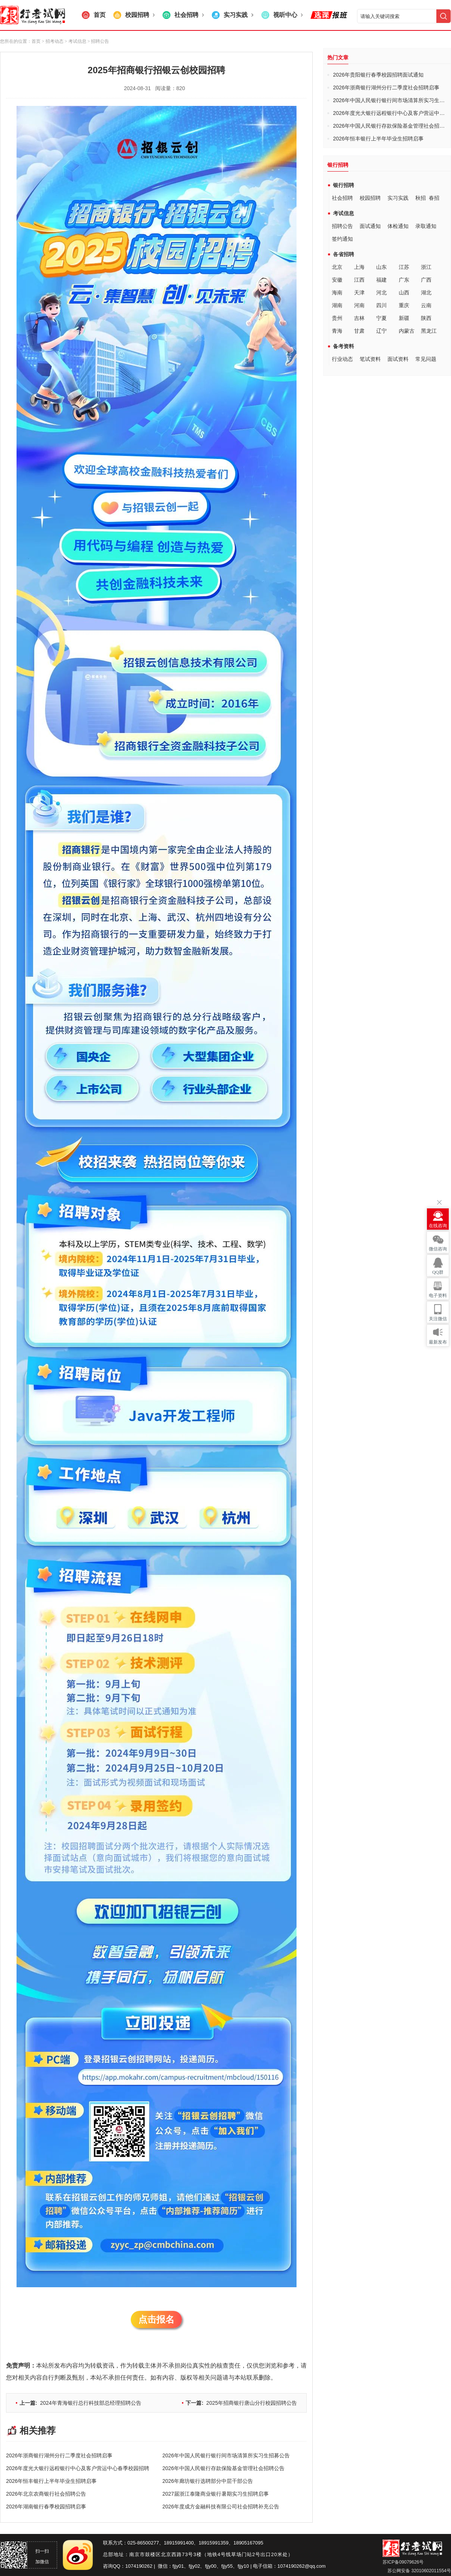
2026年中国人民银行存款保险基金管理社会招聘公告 (223, 2468)
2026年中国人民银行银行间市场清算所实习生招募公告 (226, 2455)
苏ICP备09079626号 (403, 2562)
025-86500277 (143, 2543)
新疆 (404, 318)
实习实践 (398, 198)
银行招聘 (343, 185)
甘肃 (359, 331)
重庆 (404, 305)
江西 (359, 280)
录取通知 (425, 226)
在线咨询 (438, 1225)
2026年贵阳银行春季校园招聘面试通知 (378, 75)
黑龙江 (429, 331)
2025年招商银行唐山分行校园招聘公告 (241, 2403)
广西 (426, 280)
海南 (337, 293)
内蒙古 (407, 331)
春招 (434, 198)
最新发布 (438, 1342)
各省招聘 (343, 254)
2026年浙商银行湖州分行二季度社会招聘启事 (59, 2455)
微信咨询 (438, 1249)
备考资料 (343, 346)
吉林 (359, 318)
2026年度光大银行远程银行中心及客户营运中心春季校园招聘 (77, 2468)
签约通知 (342, 239)
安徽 (337, 280)
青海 (337, 331)
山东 (381, 267)
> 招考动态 (53, 41)
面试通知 (370, 226)
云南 (426, 305)
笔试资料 (370, 359)
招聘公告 (342, 226)
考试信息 (343, 213)
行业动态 (342, 359)
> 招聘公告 (97, 41)
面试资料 (398, 359)
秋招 (420, 198)
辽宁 (381, 331)
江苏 (404, 267)
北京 (337, 267)
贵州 (337, 318)
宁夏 (381, 318)
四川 (381, 305)
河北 (381, 293)
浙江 (426, 267)
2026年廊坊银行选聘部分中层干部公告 (207, 2481)
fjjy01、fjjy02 (186, 2566)
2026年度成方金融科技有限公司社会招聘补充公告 (220, 2507)
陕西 (426, 318)
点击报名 (156, 2319)
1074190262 (138, 2566)
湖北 (426, 293)
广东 (404, 280)
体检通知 (398, 226)
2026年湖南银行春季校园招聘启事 (46, 2507)
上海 (359, 267)
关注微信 (438, 1318)
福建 (381, 280)
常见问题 (425, 359)
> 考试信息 (75, 41)
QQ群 (437, 1272)
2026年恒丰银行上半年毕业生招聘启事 (51, 2481)
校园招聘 (370, 198)
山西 (404, 293)
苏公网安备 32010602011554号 (418, 2570)
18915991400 (179, 2543)
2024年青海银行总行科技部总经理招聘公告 (80, 2403)
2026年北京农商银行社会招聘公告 (46, 2494)
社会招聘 (342, 198)
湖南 (337, 305)
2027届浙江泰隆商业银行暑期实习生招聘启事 (215, 2494)
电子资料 (438, 1295)
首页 (36, 41)
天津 (359, 293)
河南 (359, 305)
